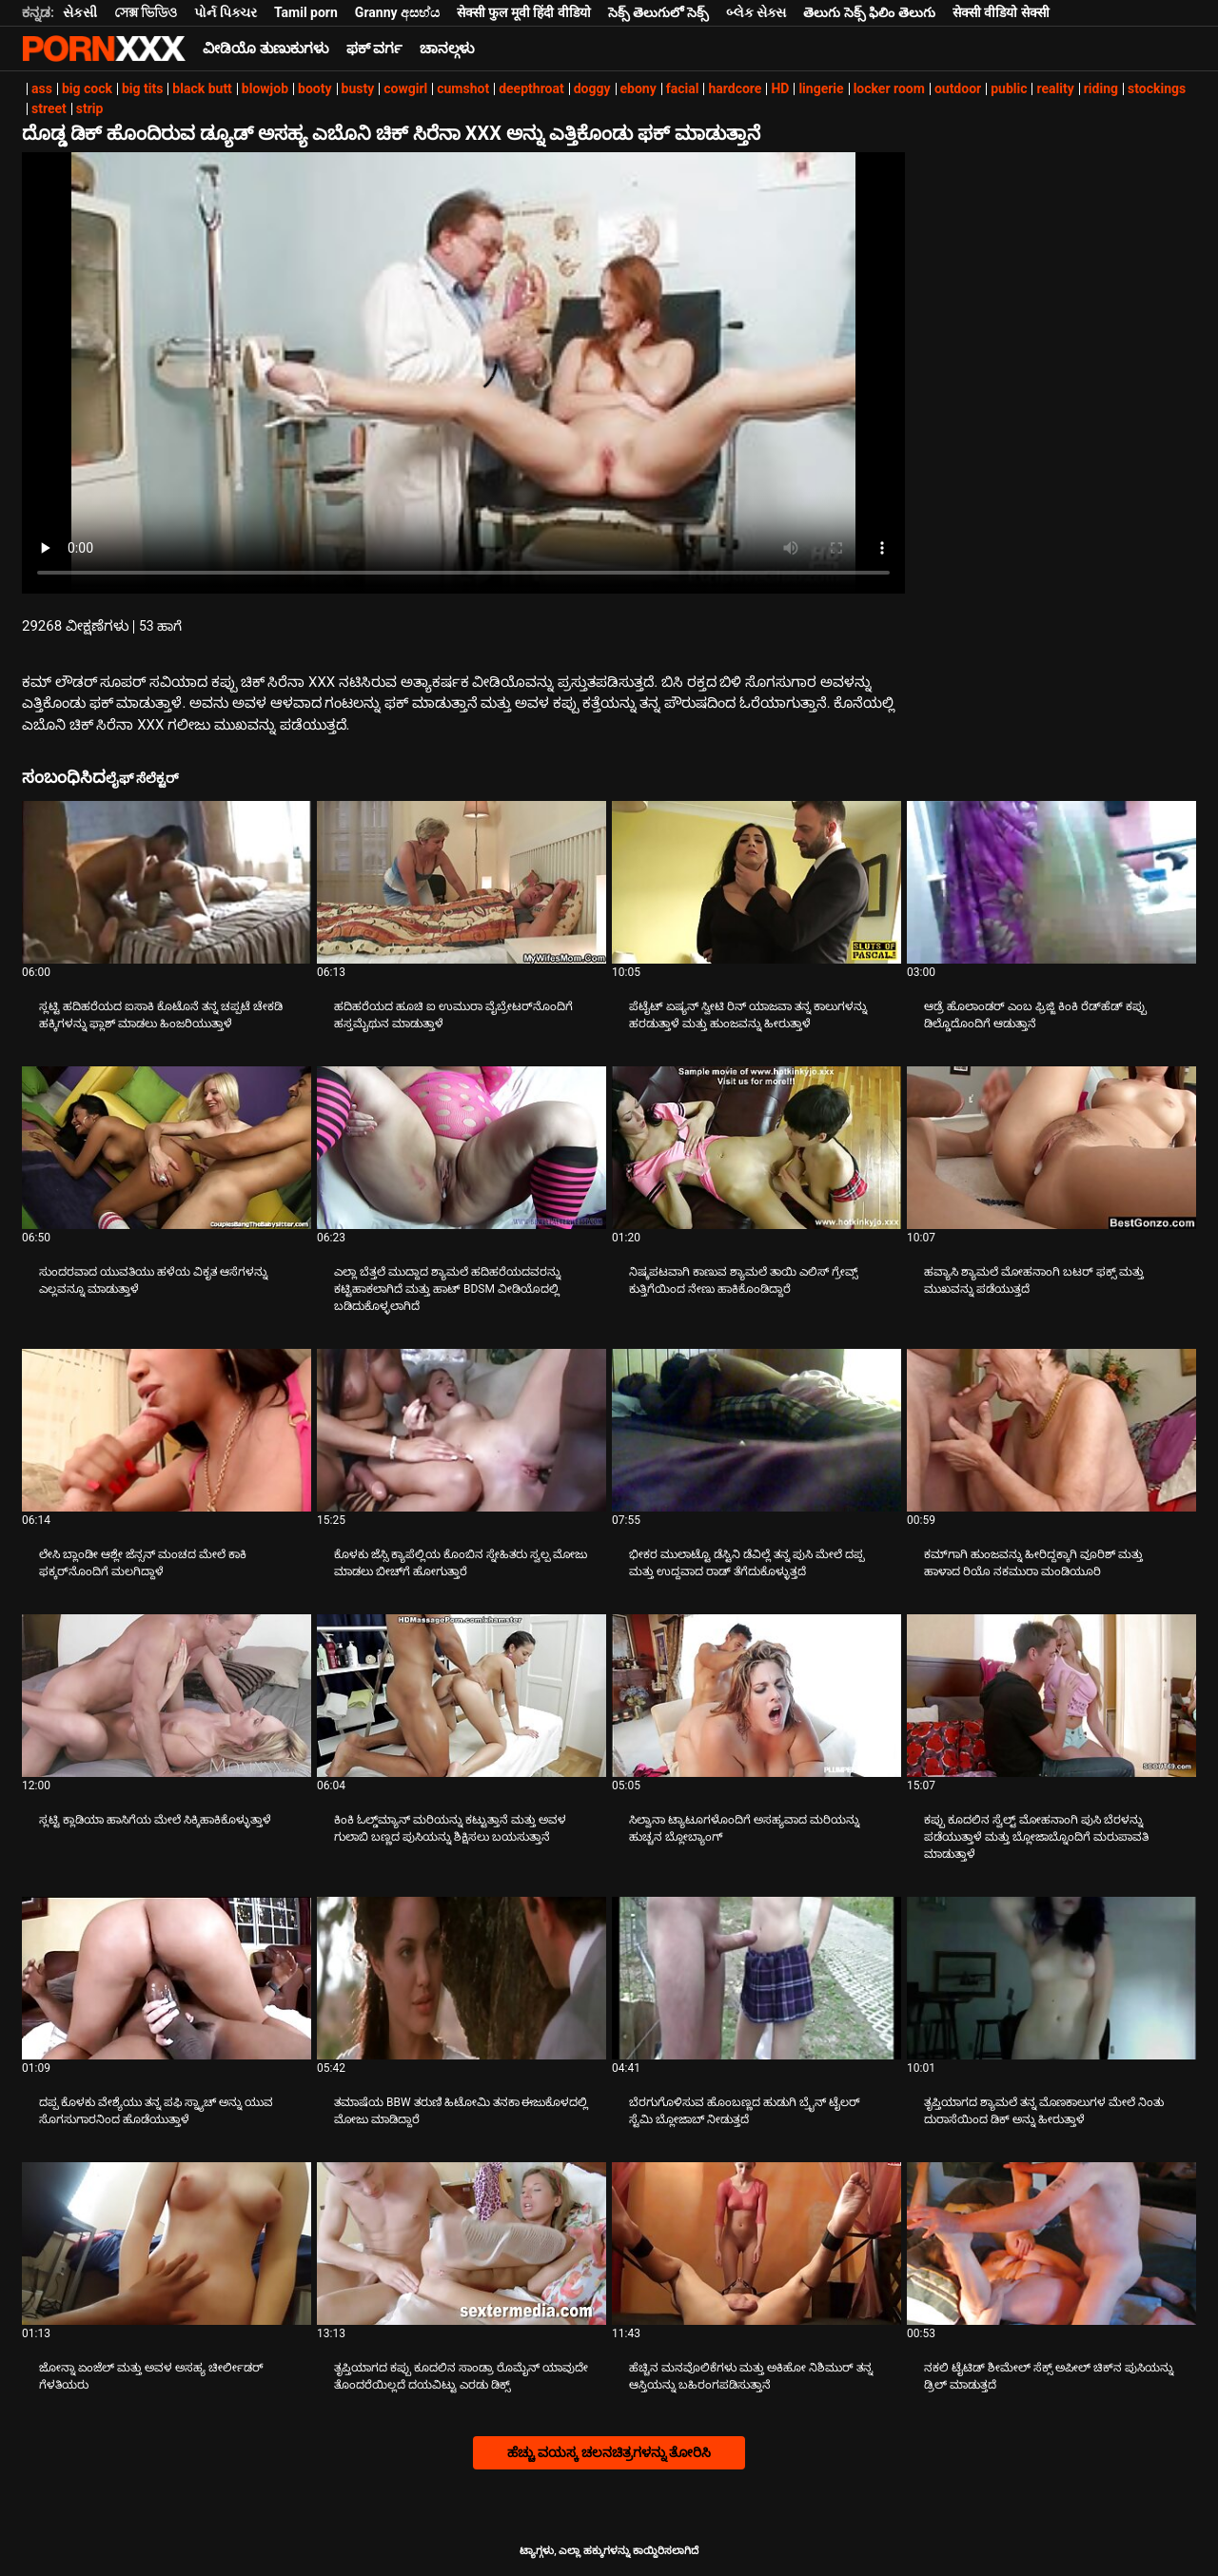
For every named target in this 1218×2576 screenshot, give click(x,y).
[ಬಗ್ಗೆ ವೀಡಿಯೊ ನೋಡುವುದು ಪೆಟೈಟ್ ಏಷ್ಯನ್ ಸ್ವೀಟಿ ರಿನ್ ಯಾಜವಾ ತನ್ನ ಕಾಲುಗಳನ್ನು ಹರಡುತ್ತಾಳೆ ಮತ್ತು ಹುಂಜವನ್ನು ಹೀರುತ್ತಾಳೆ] (756, 882)
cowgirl (405, 88)
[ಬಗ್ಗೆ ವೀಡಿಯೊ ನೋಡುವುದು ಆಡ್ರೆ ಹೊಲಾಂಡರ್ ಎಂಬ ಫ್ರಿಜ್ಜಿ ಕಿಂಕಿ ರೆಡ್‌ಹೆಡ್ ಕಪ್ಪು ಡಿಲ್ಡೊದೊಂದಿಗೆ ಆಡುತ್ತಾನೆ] (1051, 882)
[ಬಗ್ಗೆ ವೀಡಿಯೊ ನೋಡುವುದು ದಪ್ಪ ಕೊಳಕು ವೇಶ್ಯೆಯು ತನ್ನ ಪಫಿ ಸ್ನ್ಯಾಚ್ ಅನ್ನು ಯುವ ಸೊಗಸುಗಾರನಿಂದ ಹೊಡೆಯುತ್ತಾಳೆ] (166, 1978)
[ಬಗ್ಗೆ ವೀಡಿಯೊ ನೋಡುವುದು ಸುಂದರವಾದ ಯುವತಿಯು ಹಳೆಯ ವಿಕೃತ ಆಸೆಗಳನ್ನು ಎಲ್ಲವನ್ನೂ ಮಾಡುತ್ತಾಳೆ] (166, 1147)
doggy (592, 88)
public (1009, 88)
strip (90, 108)
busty (358, 88)
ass (41, 88)
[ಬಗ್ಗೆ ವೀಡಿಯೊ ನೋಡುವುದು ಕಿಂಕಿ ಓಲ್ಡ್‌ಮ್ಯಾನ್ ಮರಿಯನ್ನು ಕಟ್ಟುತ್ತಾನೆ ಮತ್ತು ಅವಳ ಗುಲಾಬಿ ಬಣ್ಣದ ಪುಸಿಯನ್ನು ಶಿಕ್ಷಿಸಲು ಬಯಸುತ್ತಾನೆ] (461, 1695)
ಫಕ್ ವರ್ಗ (374, 48)
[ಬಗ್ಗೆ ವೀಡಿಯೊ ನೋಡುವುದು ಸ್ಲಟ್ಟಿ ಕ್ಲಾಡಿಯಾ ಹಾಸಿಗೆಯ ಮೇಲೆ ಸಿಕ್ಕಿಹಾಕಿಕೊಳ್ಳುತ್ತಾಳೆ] (166, 1695)
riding (1101, 88)
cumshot (463, 88)
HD (780, 88)
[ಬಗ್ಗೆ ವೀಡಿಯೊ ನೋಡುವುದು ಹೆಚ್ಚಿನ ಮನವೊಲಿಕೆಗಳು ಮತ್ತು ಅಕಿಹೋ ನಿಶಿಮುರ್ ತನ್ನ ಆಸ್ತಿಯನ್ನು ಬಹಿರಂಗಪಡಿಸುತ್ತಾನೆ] (756, 2243)
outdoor (957, 88)
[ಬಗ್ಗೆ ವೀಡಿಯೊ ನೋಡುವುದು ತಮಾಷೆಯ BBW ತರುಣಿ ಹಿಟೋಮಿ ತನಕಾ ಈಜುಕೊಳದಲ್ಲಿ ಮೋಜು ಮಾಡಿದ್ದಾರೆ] (461, 1978)
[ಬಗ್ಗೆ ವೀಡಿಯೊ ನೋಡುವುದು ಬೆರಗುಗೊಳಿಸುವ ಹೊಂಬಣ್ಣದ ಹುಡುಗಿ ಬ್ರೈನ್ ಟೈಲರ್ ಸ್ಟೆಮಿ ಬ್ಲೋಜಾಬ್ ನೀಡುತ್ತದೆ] (756, 1978)
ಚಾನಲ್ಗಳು (447, 48)
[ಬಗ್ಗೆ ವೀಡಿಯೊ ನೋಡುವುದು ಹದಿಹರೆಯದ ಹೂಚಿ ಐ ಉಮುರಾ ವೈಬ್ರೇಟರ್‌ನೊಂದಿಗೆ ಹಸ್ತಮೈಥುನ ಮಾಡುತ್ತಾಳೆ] (461, 882)
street (49, 108)
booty (314, 88)
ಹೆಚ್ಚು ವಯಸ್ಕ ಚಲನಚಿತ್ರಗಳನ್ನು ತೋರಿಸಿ (609, 2452)
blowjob (265, 88)
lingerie (820, 88)
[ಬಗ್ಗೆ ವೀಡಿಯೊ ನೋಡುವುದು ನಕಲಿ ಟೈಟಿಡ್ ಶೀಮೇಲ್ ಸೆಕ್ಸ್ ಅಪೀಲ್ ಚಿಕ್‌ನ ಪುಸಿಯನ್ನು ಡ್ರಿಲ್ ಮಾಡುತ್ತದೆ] (1051, 2243)
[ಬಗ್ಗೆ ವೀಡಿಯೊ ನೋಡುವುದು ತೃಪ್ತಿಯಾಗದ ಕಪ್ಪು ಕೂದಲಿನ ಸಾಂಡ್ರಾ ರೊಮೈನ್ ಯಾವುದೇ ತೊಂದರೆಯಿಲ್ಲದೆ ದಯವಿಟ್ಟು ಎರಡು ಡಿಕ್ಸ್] (461, 2243)
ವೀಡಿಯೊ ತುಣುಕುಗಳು (266, 48)
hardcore (734, 88)
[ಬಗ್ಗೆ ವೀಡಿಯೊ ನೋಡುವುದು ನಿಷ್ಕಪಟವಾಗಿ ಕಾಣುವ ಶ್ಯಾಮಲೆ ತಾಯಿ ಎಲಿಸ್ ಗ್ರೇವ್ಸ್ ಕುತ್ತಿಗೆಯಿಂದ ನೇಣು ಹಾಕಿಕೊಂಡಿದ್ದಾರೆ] (756, 1147)
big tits (142, 88)
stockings (1157, 88)
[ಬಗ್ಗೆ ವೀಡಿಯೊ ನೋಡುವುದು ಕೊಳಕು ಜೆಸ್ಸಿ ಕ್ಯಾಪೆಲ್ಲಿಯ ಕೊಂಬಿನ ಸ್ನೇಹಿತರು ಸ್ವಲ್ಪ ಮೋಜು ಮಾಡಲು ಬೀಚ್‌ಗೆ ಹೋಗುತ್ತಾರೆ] (461, 1430)
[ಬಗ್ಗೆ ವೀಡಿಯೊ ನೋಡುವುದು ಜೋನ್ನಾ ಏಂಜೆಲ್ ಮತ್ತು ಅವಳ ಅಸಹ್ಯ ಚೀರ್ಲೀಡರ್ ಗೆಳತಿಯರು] (166, 2243)
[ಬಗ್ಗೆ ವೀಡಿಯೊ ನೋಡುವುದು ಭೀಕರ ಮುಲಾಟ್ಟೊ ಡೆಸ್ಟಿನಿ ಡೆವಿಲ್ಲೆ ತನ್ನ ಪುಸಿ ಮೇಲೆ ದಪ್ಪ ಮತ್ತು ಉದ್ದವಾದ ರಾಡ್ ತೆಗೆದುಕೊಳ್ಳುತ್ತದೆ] (756, 1430)
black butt (202, 88)
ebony (638, 88)
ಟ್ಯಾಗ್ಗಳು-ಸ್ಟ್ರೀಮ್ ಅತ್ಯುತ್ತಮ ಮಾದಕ (104, 48)
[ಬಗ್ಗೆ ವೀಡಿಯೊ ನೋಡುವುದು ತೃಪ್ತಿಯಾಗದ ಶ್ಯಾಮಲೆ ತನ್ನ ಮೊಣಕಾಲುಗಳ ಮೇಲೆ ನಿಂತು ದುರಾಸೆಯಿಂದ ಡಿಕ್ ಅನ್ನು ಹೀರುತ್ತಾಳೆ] (1051, 1978)
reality (1054, 88)
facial (682, 88)
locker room (889, 88)
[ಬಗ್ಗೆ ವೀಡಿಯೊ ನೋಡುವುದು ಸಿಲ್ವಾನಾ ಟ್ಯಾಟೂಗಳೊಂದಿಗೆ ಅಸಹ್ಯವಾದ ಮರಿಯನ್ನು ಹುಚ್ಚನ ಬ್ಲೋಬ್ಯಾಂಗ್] (756, 1695)
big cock (87, 88)
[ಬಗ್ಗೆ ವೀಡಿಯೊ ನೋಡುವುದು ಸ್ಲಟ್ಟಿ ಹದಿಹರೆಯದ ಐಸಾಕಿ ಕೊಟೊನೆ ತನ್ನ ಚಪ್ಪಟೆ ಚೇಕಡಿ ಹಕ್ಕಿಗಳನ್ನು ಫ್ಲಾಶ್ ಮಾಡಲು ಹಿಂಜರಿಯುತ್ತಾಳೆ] (166, 882)
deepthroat (531, 88)
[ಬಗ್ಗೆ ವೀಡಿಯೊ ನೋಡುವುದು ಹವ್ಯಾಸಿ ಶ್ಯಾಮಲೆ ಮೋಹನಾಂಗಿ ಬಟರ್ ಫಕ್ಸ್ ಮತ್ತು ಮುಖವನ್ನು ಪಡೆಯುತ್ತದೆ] (1051, 1147)
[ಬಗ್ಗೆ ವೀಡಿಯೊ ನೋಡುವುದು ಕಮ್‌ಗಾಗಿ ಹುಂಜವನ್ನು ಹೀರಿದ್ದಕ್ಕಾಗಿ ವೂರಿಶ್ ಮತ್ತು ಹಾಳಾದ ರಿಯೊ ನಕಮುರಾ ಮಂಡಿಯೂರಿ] (1051, 1430)
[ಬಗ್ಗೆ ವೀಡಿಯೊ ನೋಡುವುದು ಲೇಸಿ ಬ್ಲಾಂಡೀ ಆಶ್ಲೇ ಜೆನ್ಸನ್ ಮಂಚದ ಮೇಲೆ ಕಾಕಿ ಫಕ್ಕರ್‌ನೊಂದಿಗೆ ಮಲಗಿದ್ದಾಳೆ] (166, 1430)
